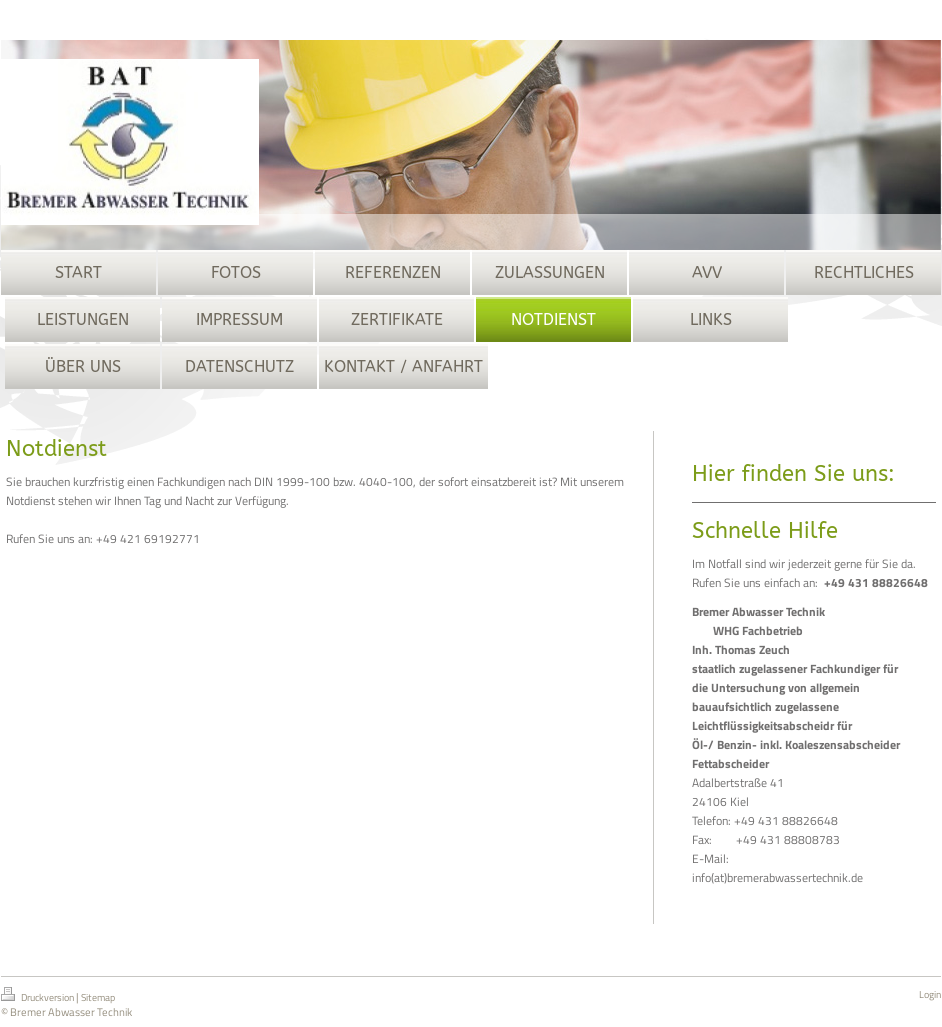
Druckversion (38, 996)
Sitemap (98, 997)
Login (930, 994)
